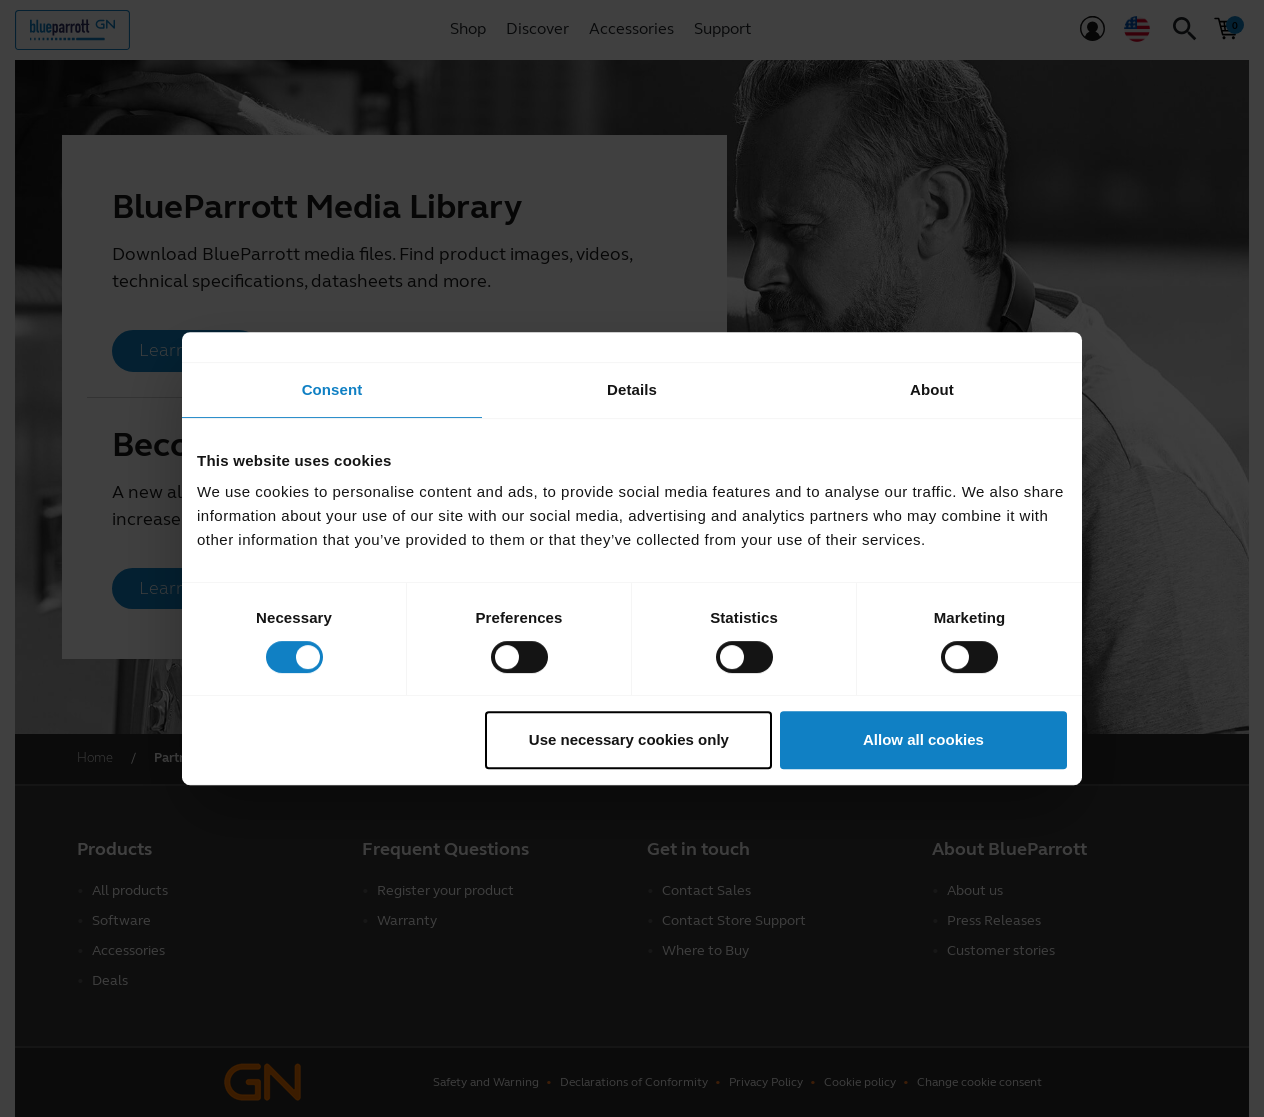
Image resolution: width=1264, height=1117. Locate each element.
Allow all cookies (923, 739)
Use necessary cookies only (629, 739)
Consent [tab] (332, 389)
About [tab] (932, 389)
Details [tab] (632, 389)
